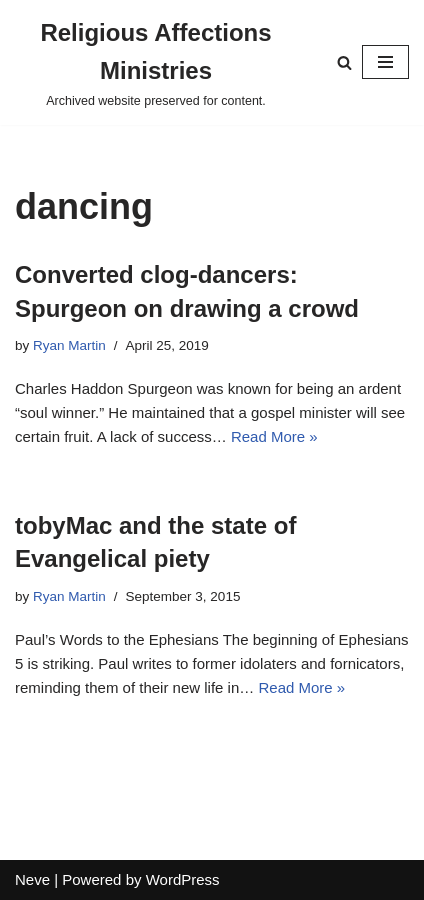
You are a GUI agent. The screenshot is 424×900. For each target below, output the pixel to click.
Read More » (274, 436)
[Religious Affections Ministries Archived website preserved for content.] (156, 62)
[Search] (344, 62)
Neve (32, 879)
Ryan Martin (69, 345)
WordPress (183, 879)
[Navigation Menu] (385, 62)
